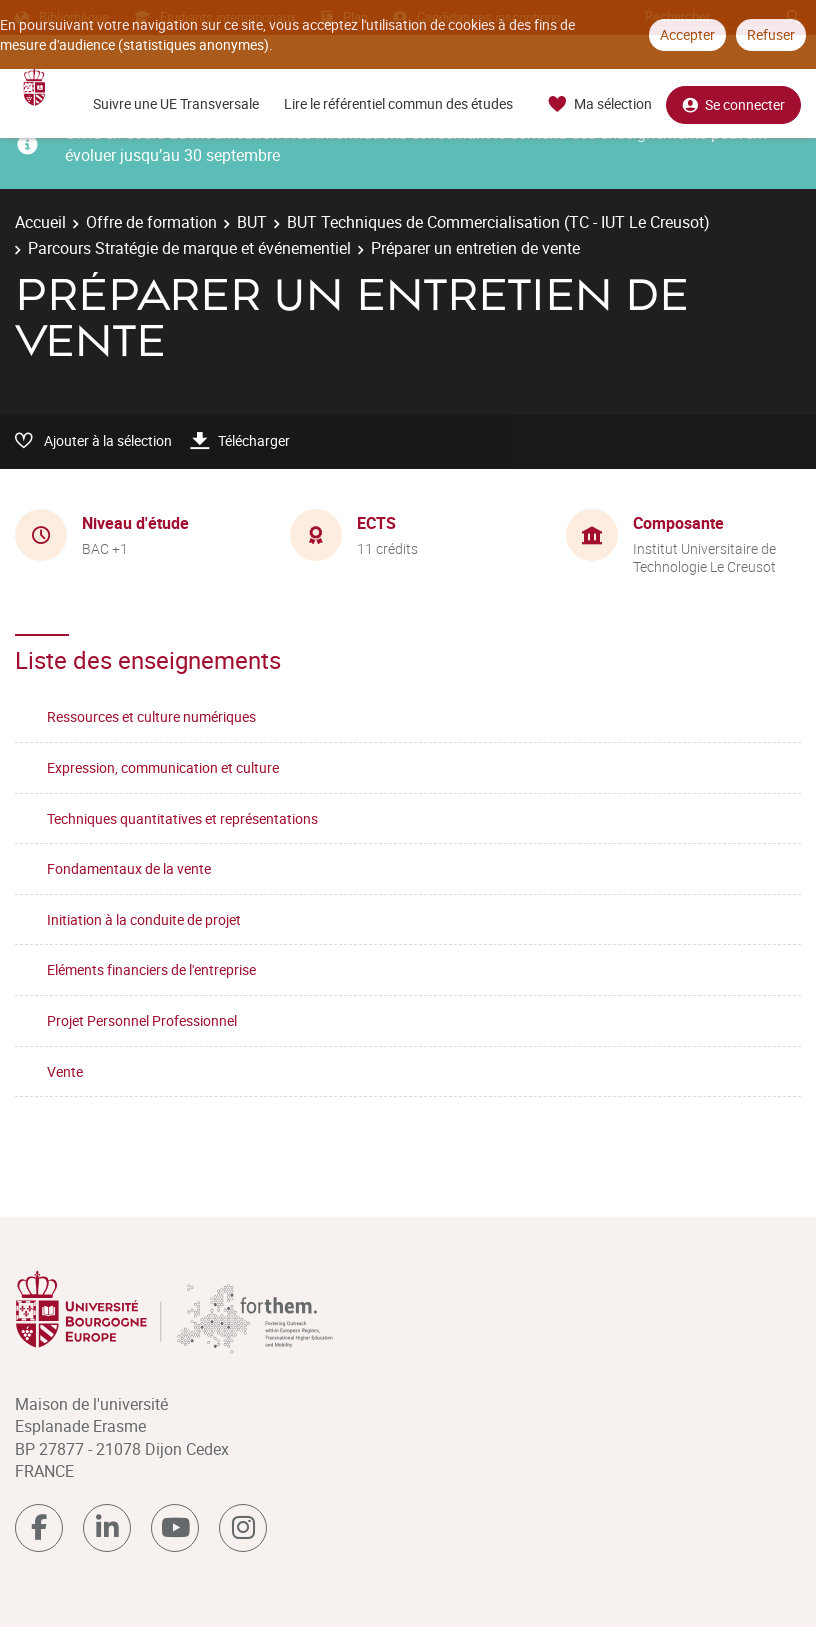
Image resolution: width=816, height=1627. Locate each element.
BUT (252, 222)
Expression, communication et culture (163, 767)
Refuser (771, 34)
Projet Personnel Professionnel (142, 1020)
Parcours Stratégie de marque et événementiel (189, 248)
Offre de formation (151, 222)
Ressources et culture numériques (151, 716)
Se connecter (733, 104)
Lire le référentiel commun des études (398, 103)
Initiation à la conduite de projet (144, 919)
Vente (65, 1071)
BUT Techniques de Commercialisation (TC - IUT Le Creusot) (498, 222)
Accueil (40, 222)
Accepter (687, 34)
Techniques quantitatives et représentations (182, 818)
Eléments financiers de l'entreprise (151, 969)
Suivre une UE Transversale (176, 103)
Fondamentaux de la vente (129, 868)
